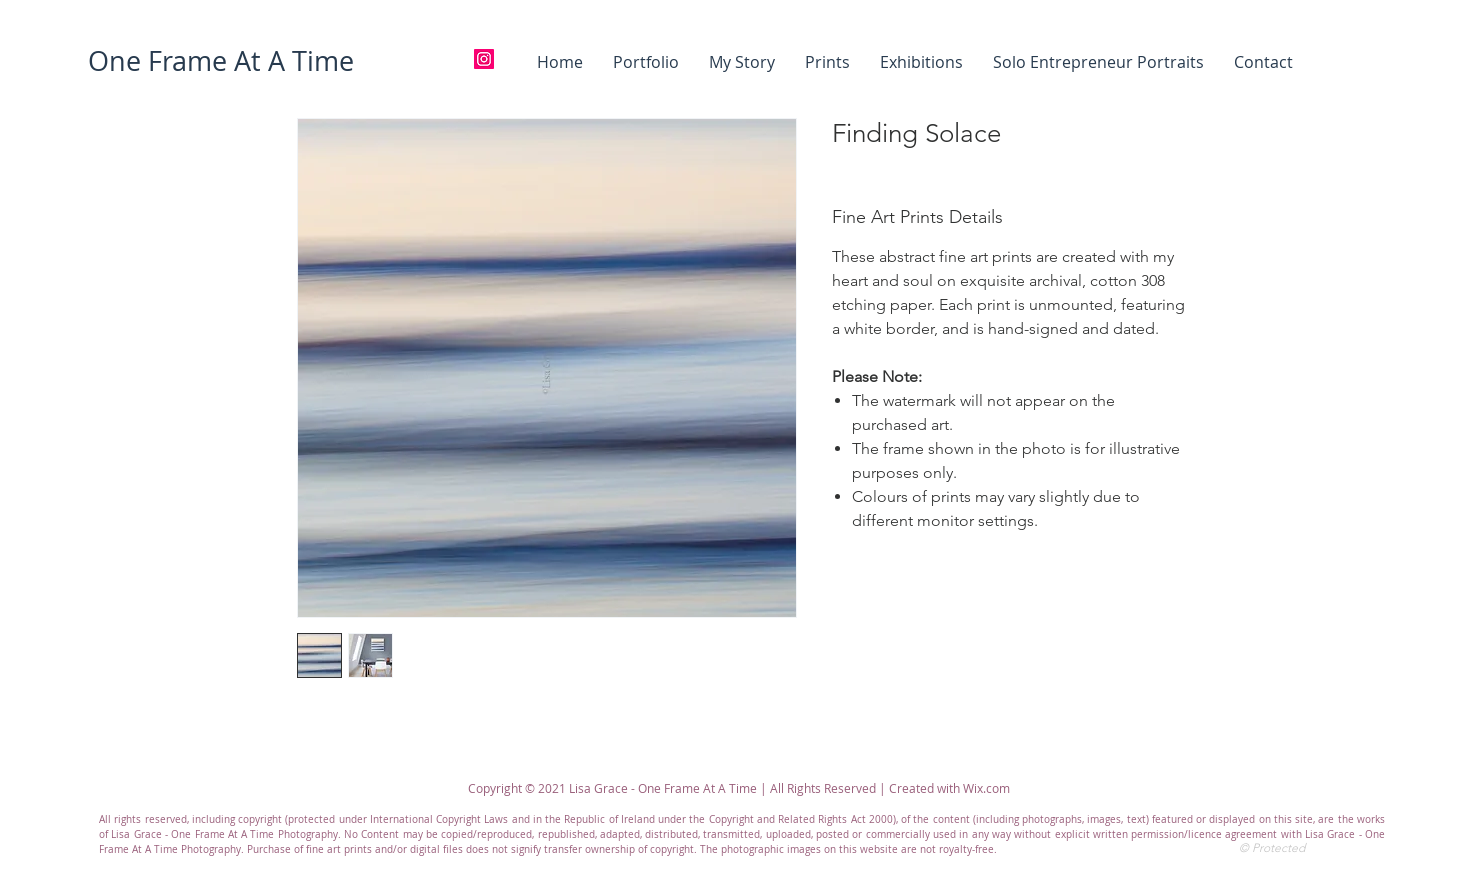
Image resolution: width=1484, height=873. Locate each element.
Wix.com (986, 788)
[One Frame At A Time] (220, 62)
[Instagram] (484, 59)
